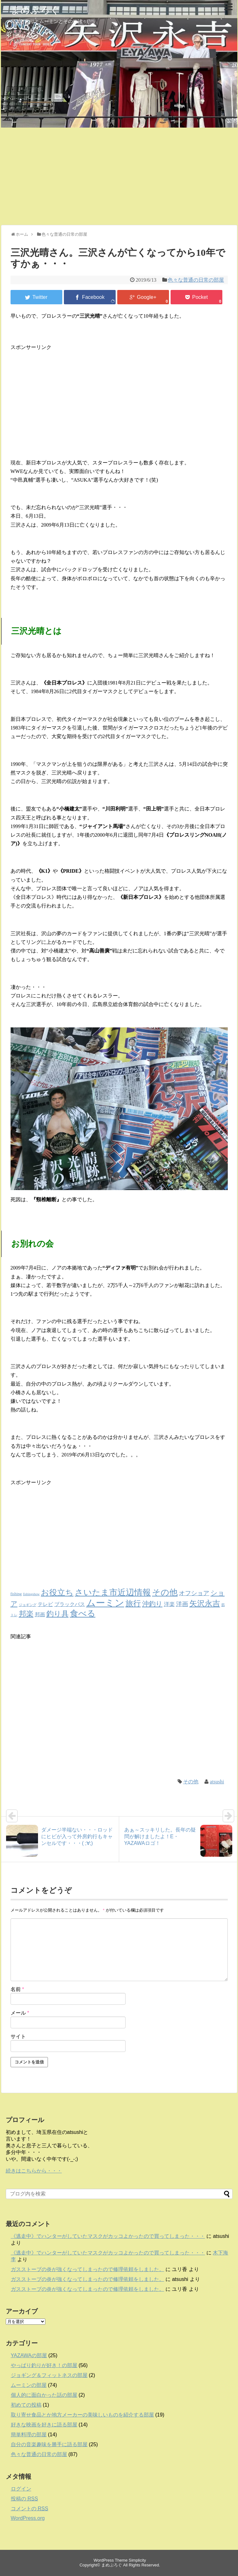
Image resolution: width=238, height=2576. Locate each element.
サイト (18, 2036)
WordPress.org (28, 2518)
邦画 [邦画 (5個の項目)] (40, 1614)
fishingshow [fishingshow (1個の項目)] (31, 1594)
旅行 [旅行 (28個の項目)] (133, 1603)
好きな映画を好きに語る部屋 (44, 2424)
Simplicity (137, 2560)
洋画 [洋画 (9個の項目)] (182, 1604)
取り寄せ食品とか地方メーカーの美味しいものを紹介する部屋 (82, 2414)
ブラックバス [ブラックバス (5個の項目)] (69, 1604)
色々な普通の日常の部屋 (196, 280)
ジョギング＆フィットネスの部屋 (49, 2375)
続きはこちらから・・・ (34, 2170)
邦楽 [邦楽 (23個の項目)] (26, 1614)
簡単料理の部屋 (29, 2434)
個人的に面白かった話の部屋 (44, 2395)
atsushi (217, 1781)
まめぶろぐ (35, 9)
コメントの (29, 2508)
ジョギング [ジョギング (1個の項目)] (27, 1605)
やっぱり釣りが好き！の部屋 (44, 2365)
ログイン (21, 2488)
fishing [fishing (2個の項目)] (16, 1594)
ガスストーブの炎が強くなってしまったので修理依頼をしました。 (87, 2269)
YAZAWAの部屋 (29, 2355)
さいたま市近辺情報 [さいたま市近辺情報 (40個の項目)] (113, 1592)
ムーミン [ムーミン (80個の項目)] (105, 1603)
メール (20, 2013)
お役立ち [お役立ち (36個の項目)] (57, 1592)
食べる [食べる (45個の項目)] (83, 1613)
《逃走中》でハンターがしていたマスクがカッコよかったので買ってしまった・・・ (108, 2236)
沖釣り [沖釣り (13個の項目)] (152, 1603)
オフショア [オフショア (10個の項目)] (194, 1593)
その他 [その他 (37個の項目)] (165, 1592)
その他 (190, 1781)
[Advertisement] (119, 175)
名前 (17, 1989)
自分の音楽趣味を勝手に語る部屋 (49, 2444)
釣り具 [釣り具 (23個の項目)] (57, 1614)
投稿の (24, 2498)
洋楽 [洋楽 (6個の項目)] (169, 1604)
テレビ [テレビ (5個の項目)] (45, 1604)
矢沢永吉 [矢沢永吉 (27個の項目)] (204, 1603)
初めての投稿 (26, 2405)
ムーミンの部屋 (29, 2385)
